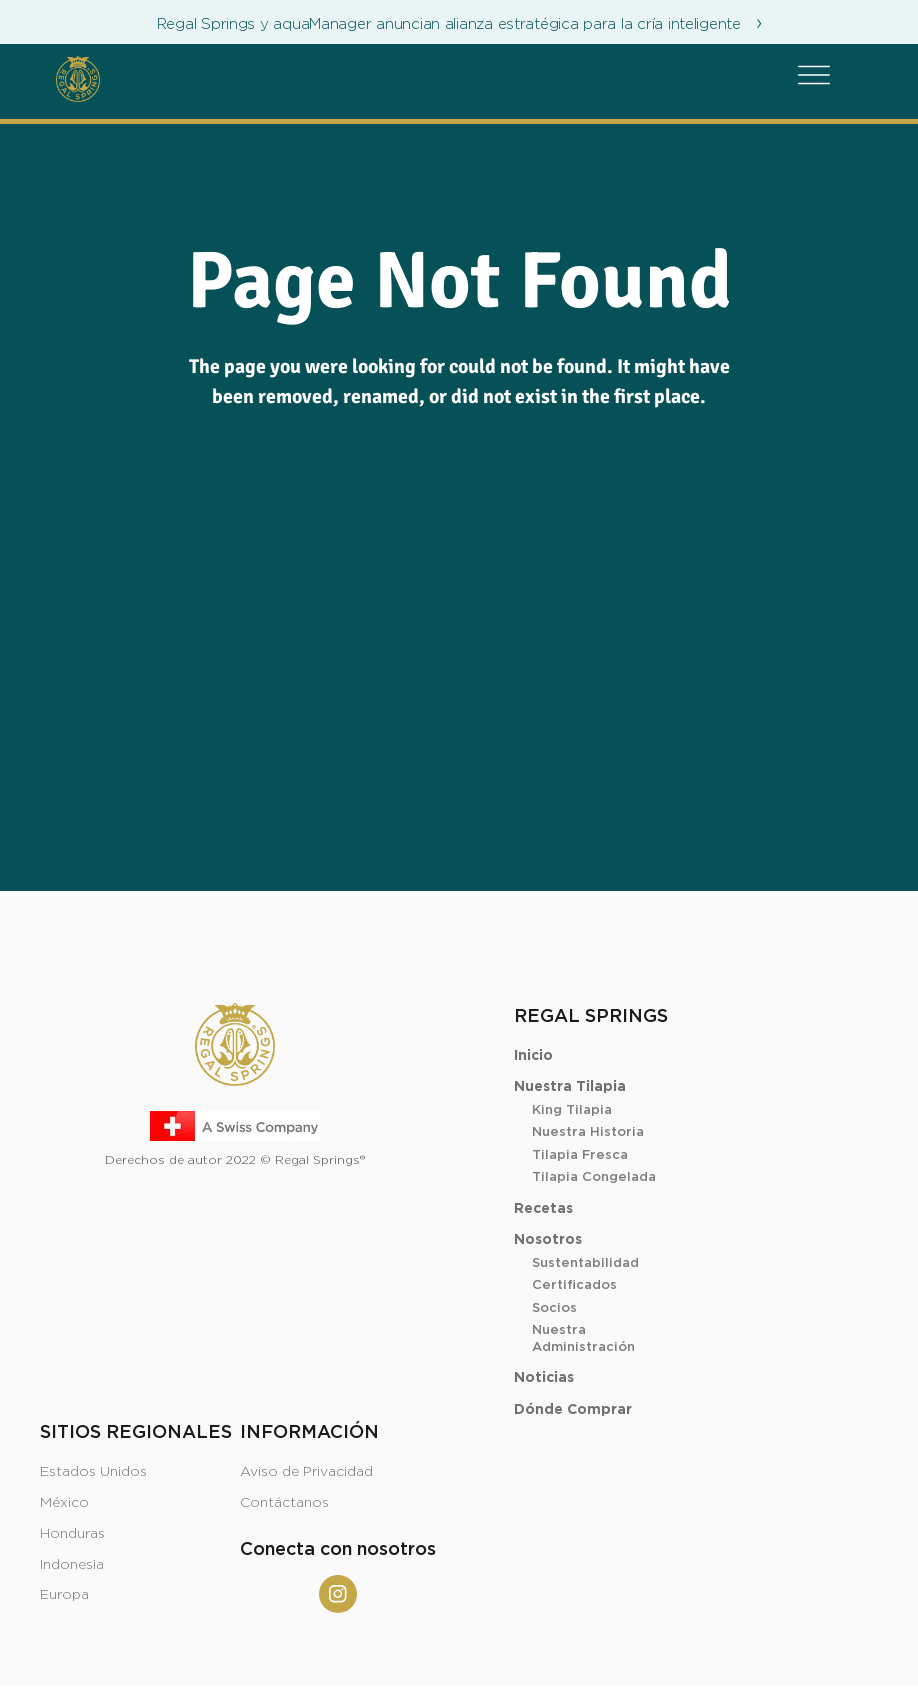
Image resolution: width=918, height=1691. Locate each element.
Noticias (544, 1378)
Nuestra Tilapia (570, 1087)
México (64, 1503)
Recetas (543, 1209)
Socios (554, 1308)
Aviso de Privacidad (306, 1472)
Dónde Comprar (573, 1410)
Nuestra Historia (588, 1132)
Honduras (72, 1534)
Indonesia (72, 1565)
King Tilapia (572, 1110)
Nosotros (548, 1240)
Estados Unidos (93, 1472)
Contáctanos (284, 1503)
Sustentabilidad (585, 1263)
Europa (64, 1595)
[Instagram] (338, 1594)
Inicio (533, 1056)
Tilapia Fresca (580, 1155)
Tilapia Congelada (594, 1177)
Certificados (574, 1285)
